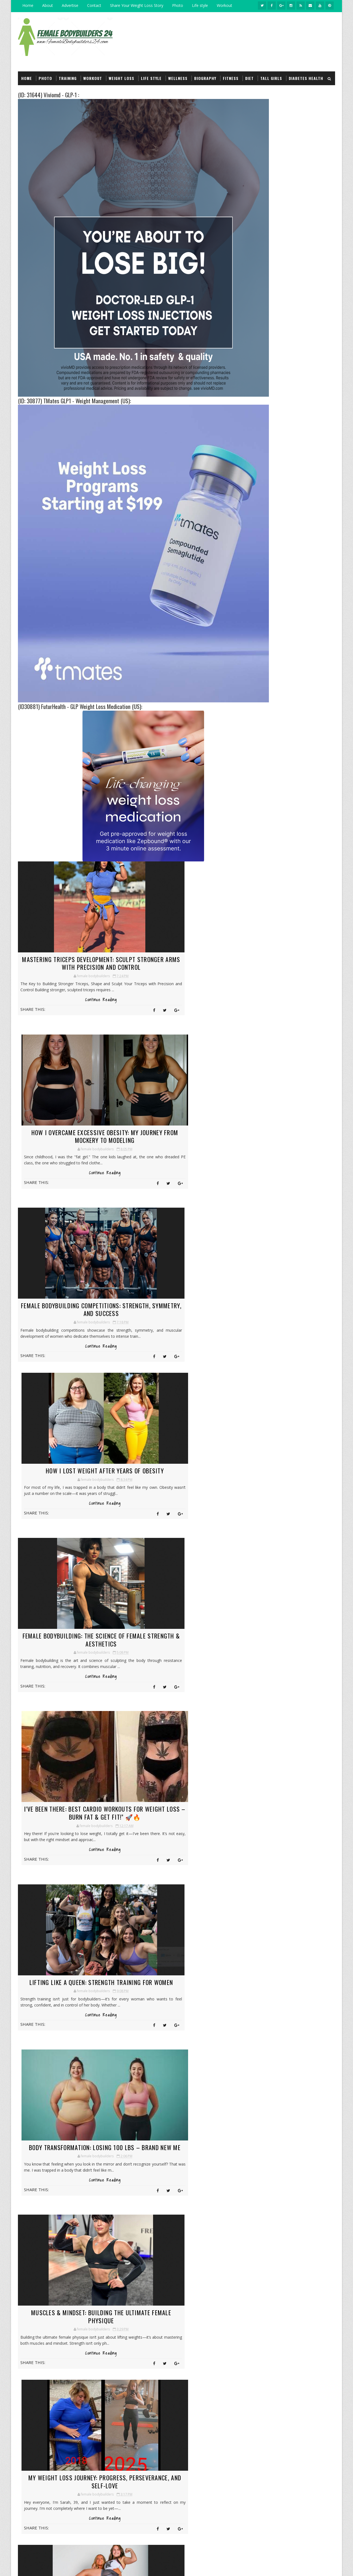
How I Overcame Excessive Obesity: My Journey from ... (289, 1086)
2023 (255, 1320)
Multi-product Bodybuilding (275, 466)
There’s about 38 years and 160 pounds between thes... (289, 1240)
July (258, 1039)
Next (145, 2028)
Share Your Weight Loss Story (136, 5)
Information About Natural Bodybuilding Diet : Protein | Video (147, 2282)
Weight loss (121, 71)
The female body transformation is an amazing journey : (147, 2388)
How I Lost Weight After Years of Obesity (181, 1127)
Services (300, 1508)
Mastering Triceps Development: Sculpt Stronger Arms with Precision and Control (70, 959)
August (261, 1033)
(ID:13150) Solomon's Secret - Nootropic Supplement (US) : (298, 945)
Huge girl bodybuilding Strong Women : (228, 2202)
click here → (33, 2379)
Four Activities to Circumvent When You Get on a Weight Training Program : (303, 971)
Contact (94, 5)
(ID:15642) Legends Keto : (294, 847)
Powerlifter (260, 375)
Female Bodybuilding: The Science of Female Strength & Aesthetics (70, 1292)
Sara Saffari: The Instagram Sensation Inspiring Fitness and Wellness (133, 2359)
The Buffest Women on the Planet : (302, 870)
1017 (131, 2028)
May (259, 1050)
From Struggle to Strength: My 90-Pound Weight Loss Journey (181, 1793)
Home (27, 5)
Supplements (260, 319)
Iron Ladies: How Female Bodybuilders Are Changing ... (292, 1230)
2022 (255, 1326)
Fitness (231, 71)
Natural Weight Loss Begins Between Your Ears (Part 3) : (296, 801)
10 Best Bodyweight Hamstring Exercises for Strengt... (293, 1291)
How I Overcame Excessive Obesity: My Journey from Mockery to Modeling (181, 959)
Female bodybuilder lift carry (149, 2231)
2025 (255, 1011)
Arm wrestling (262, 356)
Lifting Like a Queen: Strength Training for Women (70, 1465)
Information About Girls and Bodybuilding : (150, 2208)
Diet (249, 71)
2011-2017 (77, 2566)
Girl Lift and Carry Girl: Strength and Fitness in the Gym (70, 1793)
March (261, 1062)
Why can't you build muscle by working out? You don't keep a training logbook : (215, 2384)
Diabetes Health (306, 71)
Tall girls (271, 71)
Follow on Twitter (291, 657)
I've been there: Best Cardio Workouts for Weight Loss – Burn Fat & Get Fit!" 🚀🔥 (181, 1296)
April (259, 1056)
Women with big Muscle (150, 2181)
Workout (224, 5)
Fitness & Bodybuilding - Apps (275, 365)
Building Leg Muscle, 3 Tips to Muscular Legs (57, 2151)
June (259, 1045)
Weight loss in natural (270, 272)
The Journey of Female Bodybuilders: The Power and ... (291, 1250)
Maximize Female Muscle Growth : (151, 2255)
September (265, 1028)
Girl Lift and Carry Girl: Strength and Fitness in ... (294, 1173)
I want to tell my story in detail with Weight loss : (304, 921)
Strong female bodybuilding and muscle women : (229, 2330)
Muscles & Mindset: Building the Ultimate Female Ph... (290, 1152)
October (262, 1022)
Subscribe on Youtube (291, 680)
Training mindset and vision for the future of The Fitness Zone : (228, 2254)
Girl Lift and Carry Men (270, 328)
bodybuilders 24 (40, 2566)
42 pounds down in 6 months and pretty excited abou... (289, 1281)
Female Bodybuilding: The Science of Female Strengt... (294, 1112)
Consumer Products (267, 420)
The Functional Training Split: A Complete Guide (290, 1271)
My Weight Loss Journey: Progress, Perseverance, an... (285, 1163)
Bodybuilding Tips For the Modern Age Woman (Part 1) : (301, 777)
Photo (177, 5)
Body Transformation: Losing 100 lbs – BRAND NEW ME (181, 1465)
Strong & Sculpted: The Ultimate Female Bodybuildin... (289, 1214)
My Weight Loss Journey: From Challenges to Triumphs (229, 2228)
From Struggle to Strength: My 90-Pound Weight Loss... (290, 1183)
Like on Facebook (291, 669)
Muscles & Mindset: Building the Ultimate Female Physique (70, 1629)
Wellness (178, 71)
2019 (255, 1342)
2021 (255, 1331)
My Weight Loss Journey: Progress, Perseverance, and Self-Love (181, 1629)
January (262, 1309)
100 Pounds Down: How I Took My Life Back (294, 1221)
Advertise (70, 5)
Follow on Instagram (291, 692)
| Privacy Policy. (96, 2566)
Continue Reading (70, 1006)
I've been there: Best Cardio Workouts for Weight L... (291, 1122)
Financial (257, 602)
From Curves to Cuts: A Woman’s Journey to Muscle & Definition (70, 1958)
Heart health (261, 548)
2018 (255, 1348)
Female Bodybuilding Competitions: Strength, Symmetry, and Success (70, 1127)
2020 (255, 1337)
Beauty (255, 410)
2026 (255, 1006)
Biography (205, 71)
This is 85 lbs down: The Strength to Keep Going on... (291, 1301)
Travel (255, 629)
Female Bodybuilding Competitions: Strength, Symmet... (294, 1096)
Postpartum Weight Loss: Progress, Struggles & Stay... (294, 1261)
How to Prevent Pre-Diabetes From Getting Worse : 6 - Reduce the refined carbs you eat (302, 827)
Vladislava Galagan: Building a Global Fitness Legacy (151, 2307)
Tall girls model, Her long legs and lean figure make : (229, 2279)
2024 (255, 1314)
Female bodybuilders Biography (277, 300)
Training (68, 71)
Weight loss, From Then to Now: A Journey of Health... (294, 1204)
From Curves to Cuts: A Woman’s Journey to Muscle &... (293, 1194)
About (47, 5)
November (265, 1017)
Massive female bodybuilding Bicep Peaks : (224, 2355)
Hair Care (257, 447)
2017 (255, 1354)
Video (254, 384)
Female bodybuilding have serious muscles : (301, 753)
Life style (200, 5)
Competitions (261, 337)
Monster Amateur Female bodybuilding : (294, 897)
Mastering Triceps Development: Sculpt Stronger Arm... (289, 1075)
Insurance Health (265, 457)
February (263, 1067)
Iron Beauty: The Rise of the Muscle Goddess (150, 2329)
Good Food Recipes (265, 530)
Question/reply (263, 310)
